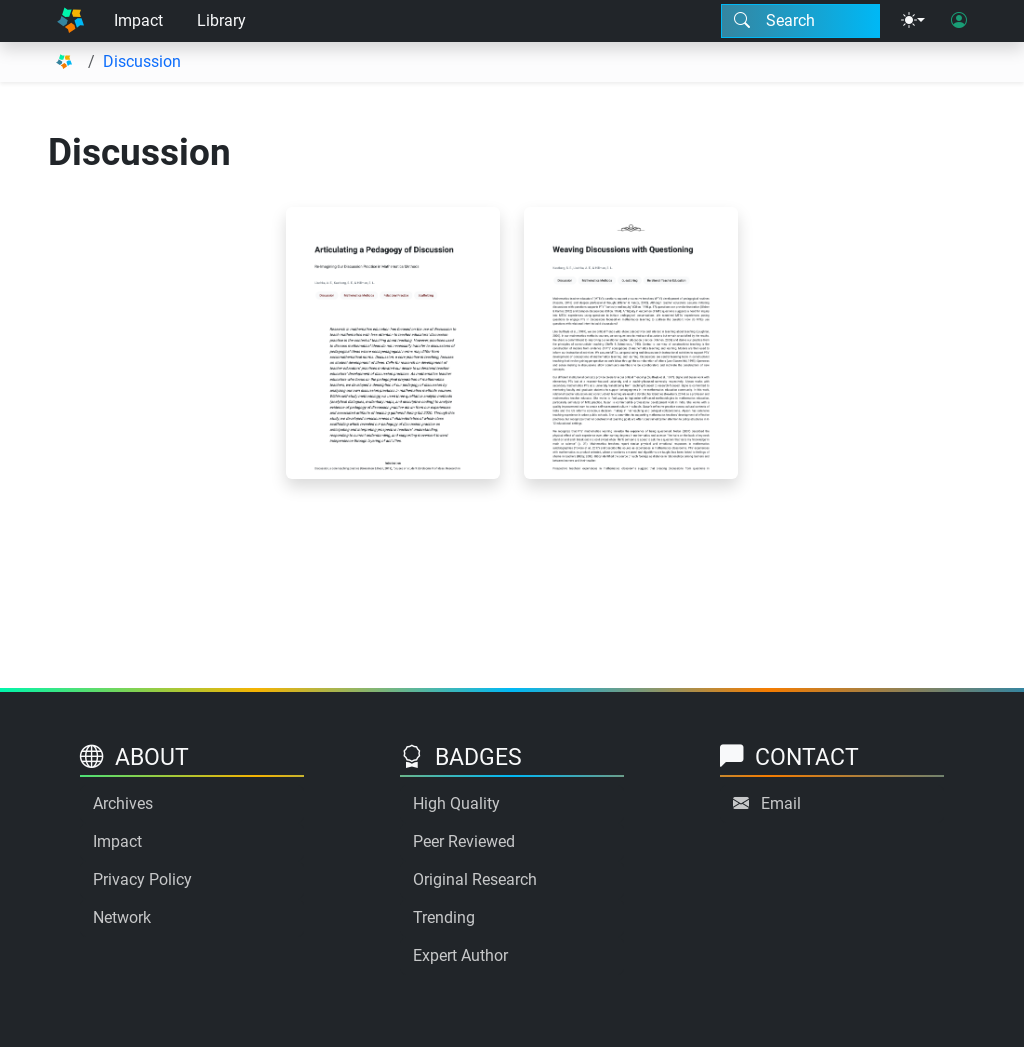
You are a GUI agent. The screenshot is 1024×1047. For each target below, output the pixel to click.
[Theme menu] (913, 21)
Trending (444, 917)
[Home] (70, 21)
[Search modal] (800, 21)
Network (122, 917)
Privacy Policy (142, 879)
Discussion (142, 61)
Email (781, 803)
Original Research (475, 879)
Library (221, 20)
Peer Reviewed (464, 841)
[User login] (959, 21)
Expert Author (460, 955)
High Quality (456, 803)
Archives (123, 803)
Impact (138, 20)
